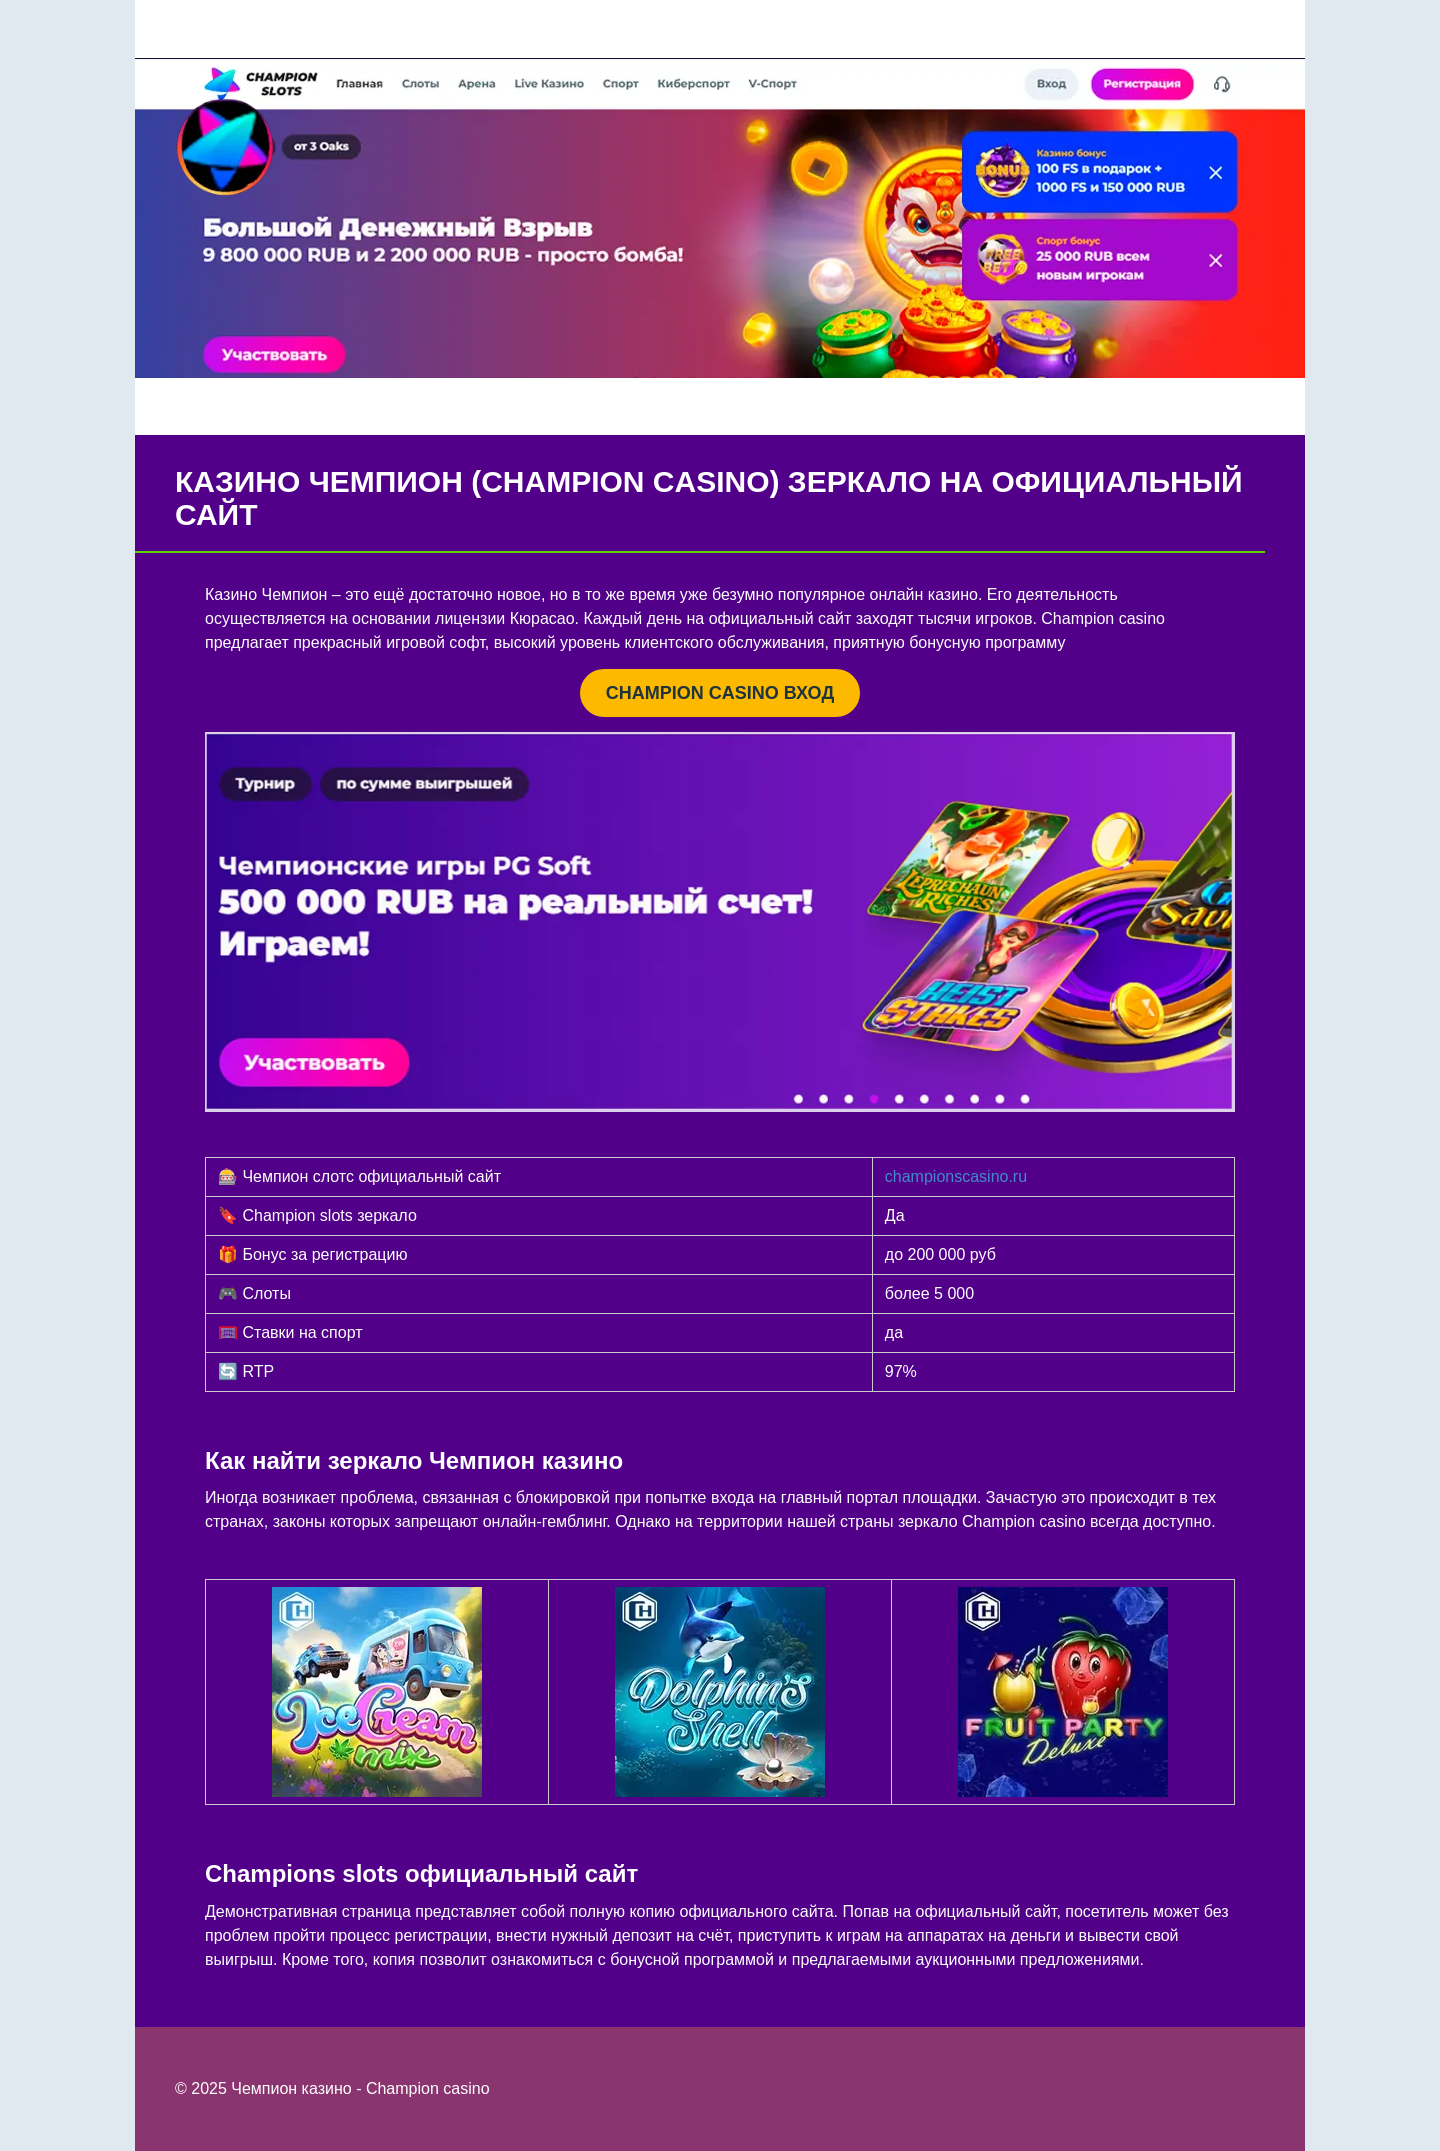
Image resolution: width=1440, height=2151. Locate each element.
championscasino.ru (956, 1176)
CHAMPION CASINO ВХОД (720, 693)
